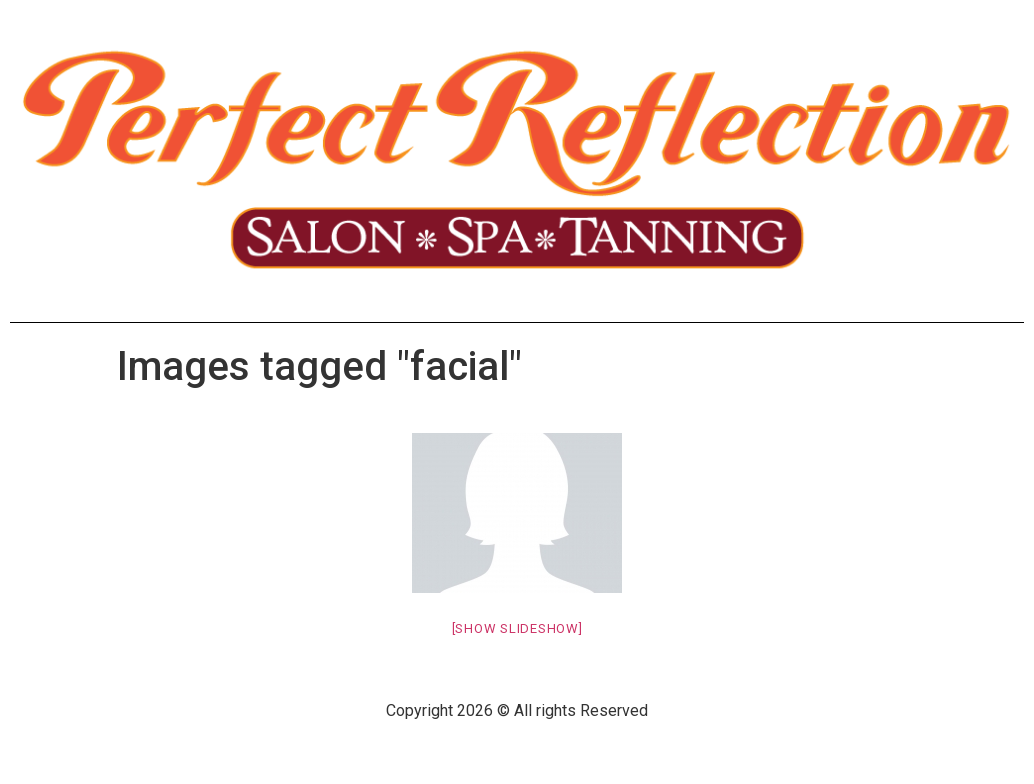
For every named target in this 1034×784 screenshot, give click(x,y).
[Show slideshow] (517, 628)
